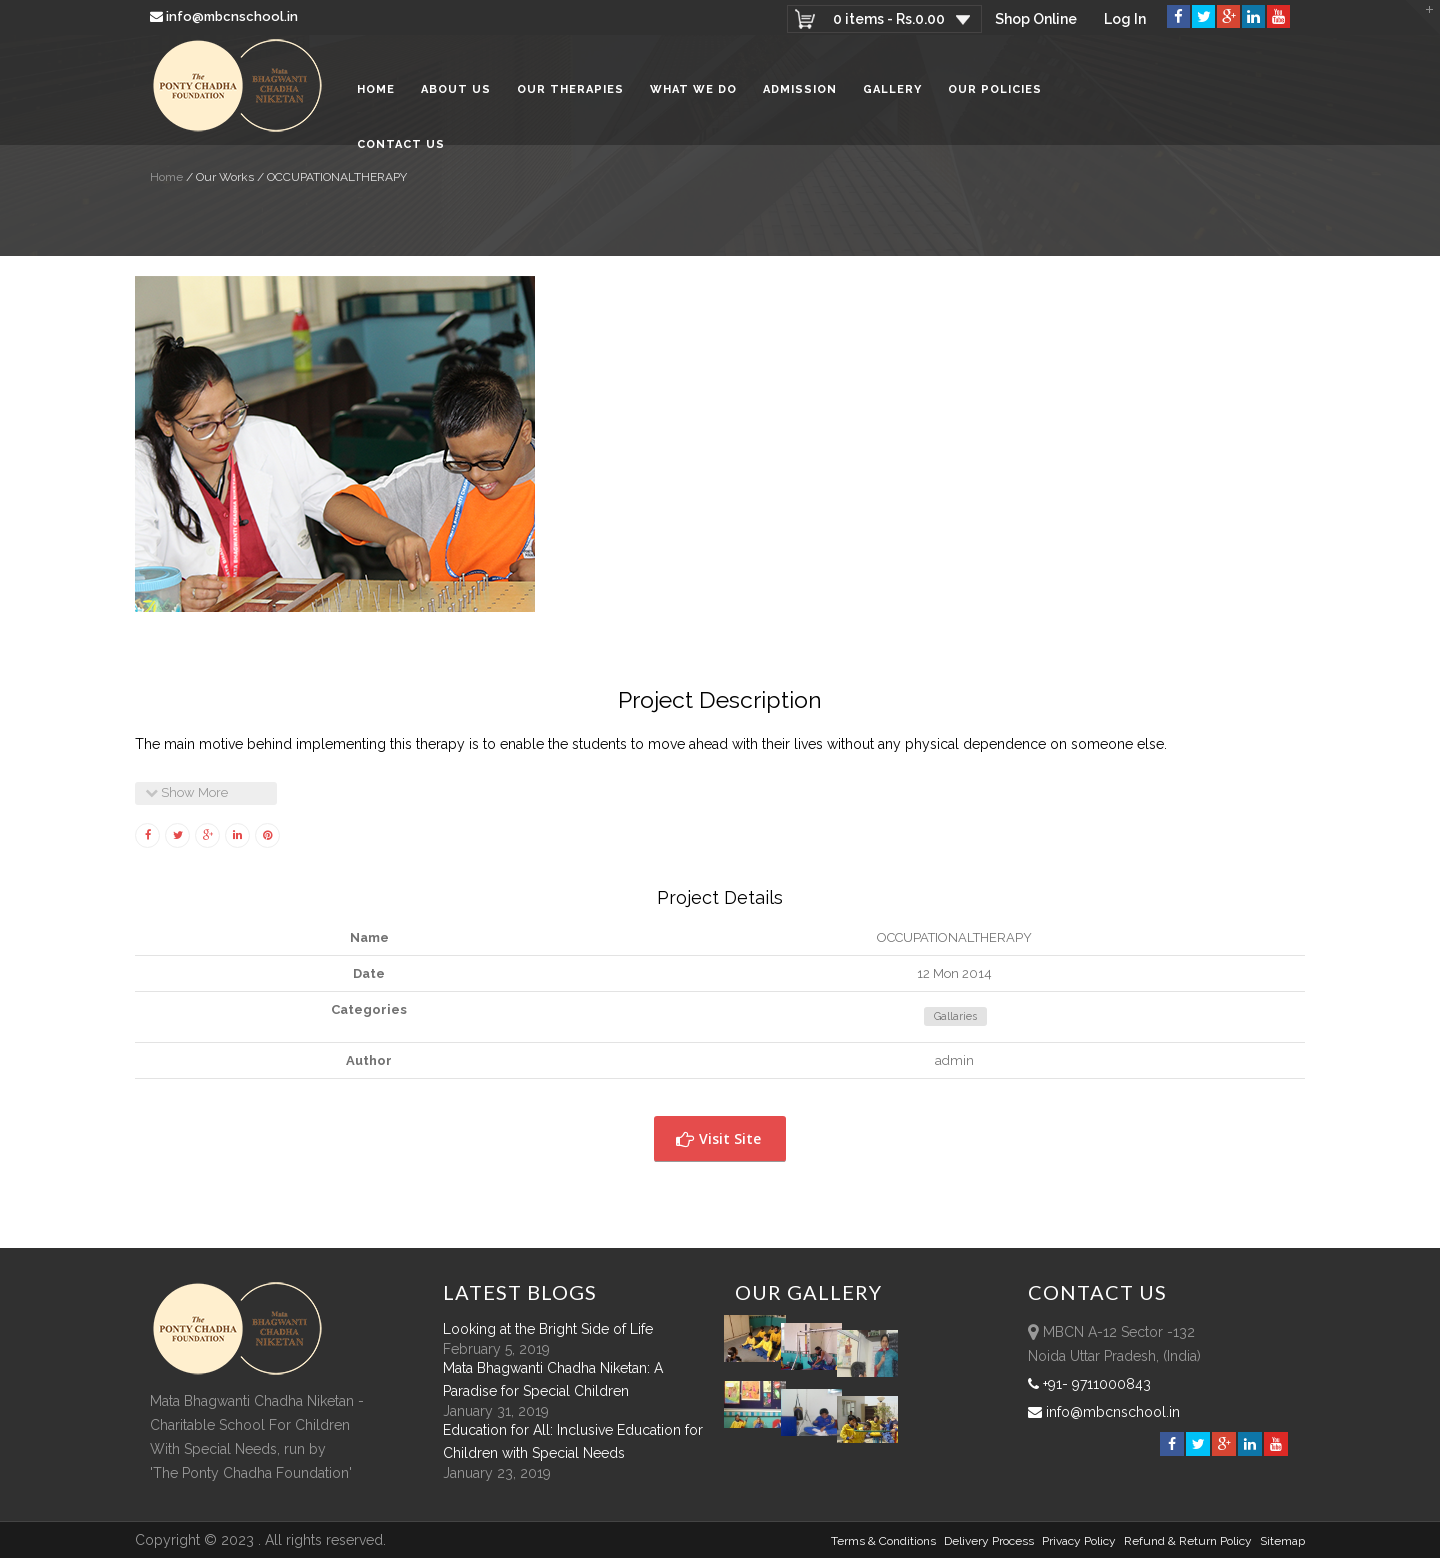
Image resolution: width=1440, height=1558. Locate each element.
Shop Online (1035, 19)
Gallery (892, 89)
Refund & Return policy (1188, 1541)
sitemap (1282, 1541)
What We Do (693, 89)
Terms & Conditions (883, 1541)
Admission (800, 89)
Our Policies (995, 89)
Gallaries (955, 1016)
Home (376, 89)
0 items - (888, 19)
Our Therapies (570, 89)
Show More (186, 792)
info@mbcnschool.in (225, 16)
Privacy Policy (1079, 1541)
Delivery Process (989, 1541)
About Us (456, 89)
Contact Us (401, 144)
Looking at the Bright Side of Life (548, 1329)
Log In (1125, 19)
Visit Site (718, 1138)
